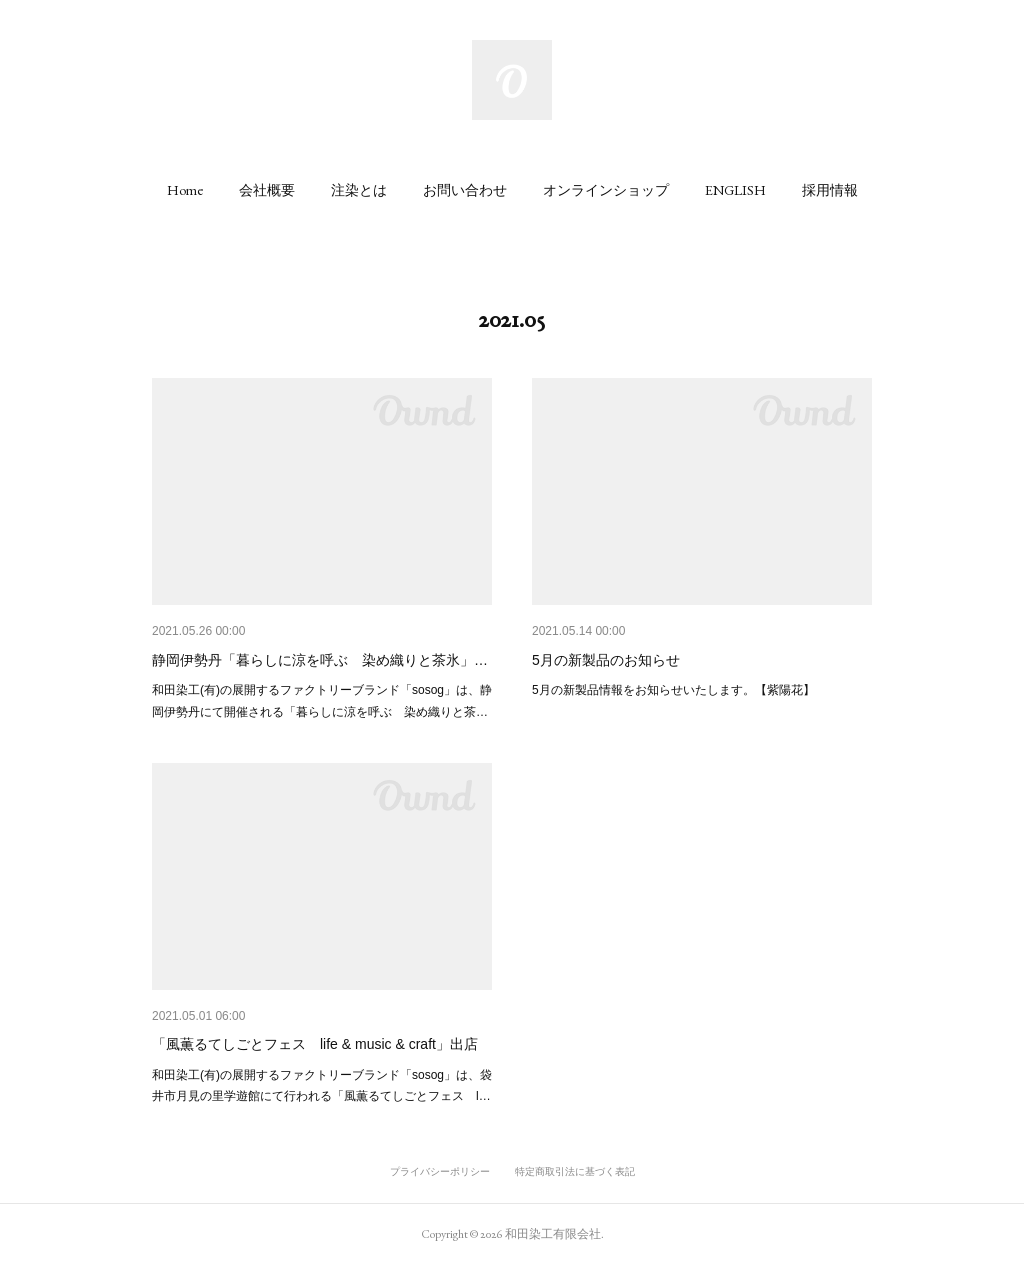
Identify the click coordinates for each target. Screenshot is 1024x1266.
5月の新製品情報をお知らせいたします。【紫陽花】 (673, 690)
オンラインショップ (606, 190)
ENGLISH (735, 190)
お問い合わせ (465, 190)
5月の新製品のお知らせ (606, 660)
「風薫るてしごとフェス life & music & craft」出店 (315, 1044)
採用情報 (830, 190)
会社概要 (267, 190)
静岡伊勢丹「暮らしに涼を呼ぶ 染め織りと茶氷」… (320, 660)
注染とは (359, 190)
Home (185, 190)
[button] (185, 190)
